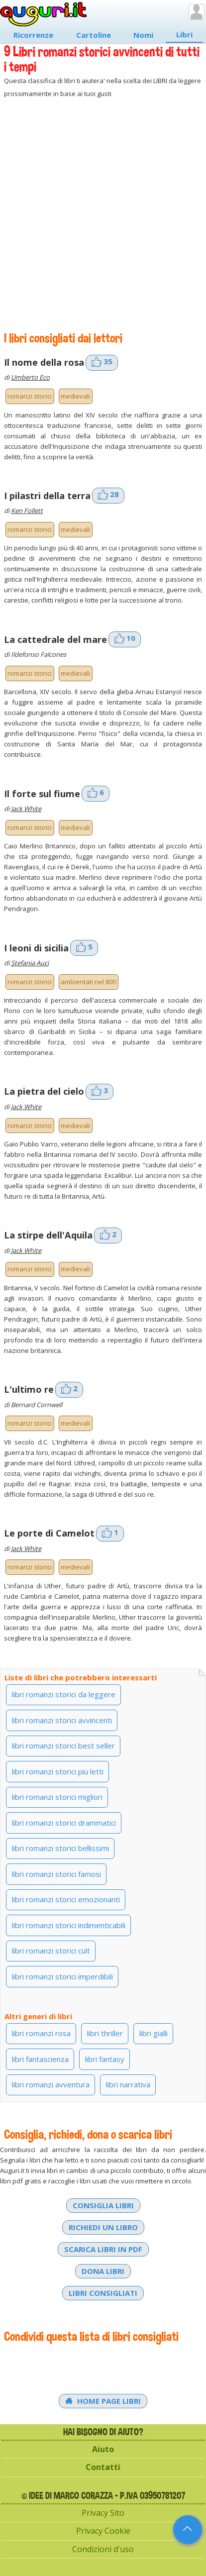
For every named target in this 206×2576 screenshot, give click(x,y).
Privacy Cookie (103, 2530)
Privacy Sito (103, 2512)
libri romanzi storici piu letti (57, 1771)
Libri (184, 34)
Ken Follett (27, 510)
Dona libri (103, 2271)
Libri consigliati (103, 2293)
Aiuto (103, 2449)
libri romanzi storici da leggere (63, 1694)
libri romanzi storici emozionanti (66, 1899)
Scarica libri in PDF (103, 2249)
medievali (75, 396)
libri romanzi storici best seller (63, 1746)
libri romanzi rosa (41, 2033)
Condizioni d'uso (103, 2549)
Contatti (103, 2467)
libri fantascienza (40, 2059)
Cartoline (93, 35)
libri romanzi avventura (51, 2084)
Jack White (26, 808)
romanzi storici (29, 396)
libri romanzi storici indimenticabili (68, 1925)
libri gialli (153, 2033)
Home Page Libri (103, 2401)
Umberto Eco (30, 377)
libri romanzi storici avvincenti (62, 1720)
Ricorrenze (33, 35)
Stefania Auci (30, 962)
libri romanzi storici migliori (57, 1797)
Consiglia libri (103, 2205)
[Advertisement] (103, 215)
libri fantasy (104, 2059)
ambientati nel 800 (88, 981)
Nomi (143, 35)
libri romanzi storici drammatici (64, 1823)
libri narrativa (128, 2084)
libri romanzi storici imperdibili (62, 1976)
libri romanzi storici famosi (56, 1874)
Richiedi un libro (103, 2227)
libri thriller (105, 2033)
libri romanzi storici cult (51, 1951)
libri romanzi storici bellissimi (60, 1848)
